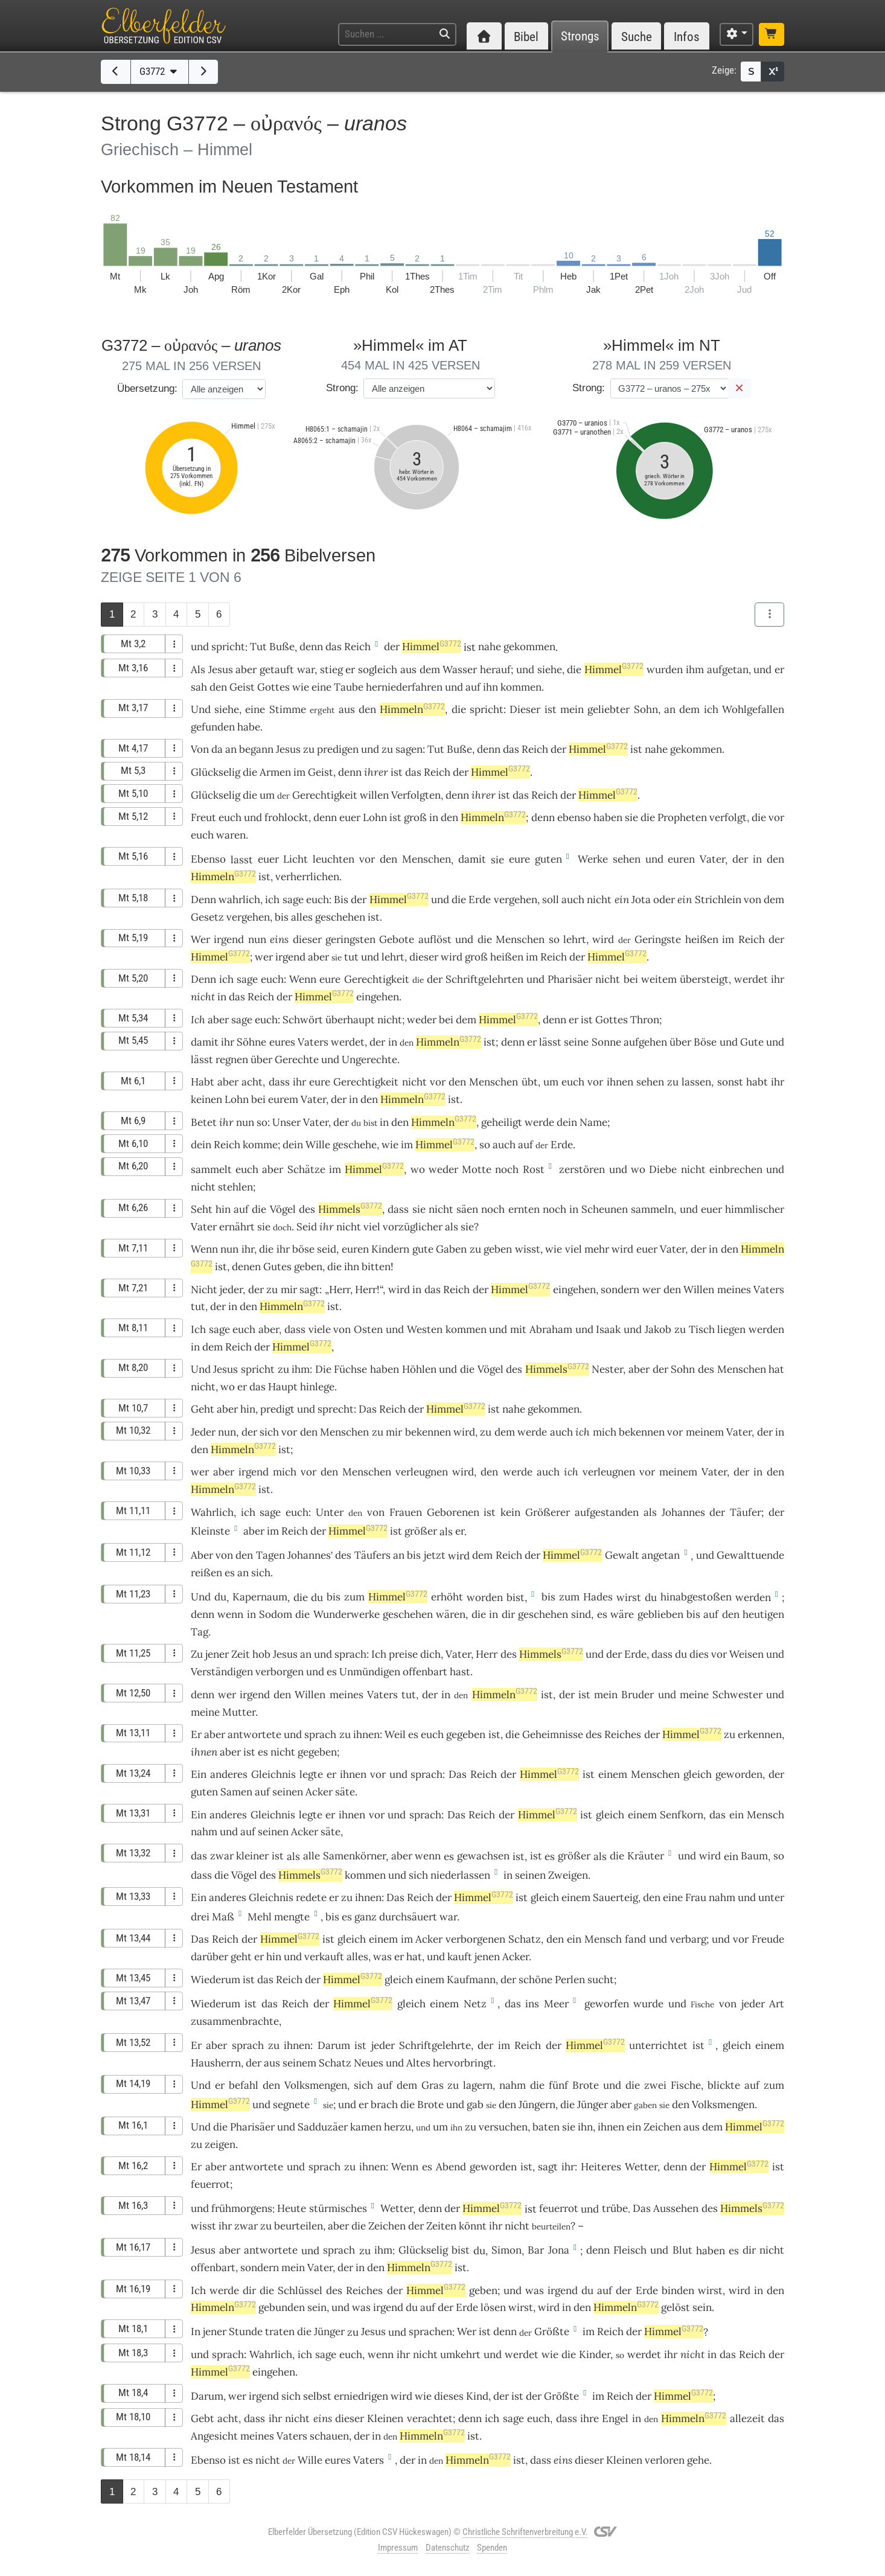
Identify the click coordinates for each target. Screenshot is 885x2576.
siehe (549, 669)
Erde (479, 899)
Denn (203, 899)
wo (418, 1169)
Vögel (283, 1209)
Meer (556, 2003)
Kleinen (385, 2418)
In (195, 2331)
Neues (368, 2062)
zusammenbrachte (235, 2021)
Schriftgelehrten (484, 979)
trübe (615, 2208)
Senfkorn (681, 1814)
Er (196, 1734)
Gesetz (207, 917)
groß (415, 817)
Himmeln (412, 709)
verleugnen (421, 1471)
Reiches (622, 1734)
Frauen (405, 1512)
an (670, 709)
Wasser (459, 669)
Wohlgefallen (753, 709)
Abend (451, 2166)
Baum (754, 1855)
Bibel (526, 36)
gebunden (281, 2307)
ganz (365, 1916)
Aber (202, 1555)
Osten (368, 1329)
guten (548, 859)
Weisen (746, 1654)
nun (257, 939)
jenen (487, 1956)
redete (311, 1897)
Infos (687, 36)
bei (631, 979)
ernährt (237, 1226)
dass (398, 1209)
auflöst (435, 939)
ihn (490, 687)
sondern (620, 1289)
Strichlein (718, 899)
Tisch (702, 1329)
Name (593, 1122)
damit (472, 859)
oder (664, 899)
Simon (506, 2250)
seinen (287, 1791)
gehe (698, 2460)
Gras (432, 2085)
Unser (286, 1122)
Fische (686, 2085)
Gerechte (297, 1059)
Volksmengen (315, 2085)
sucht (600, 1979)
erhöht (447, 1596)
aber (246, 669)
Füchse (350, 1369)
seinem (299, 2062)
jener (217, 1654)
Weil (395, 1734)
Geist (242, 687)
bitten (376, 1266)
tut (351, 957)
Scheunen (604, 1209)
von (752, 899)
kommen (521, 687)
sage (293, 899)
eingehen (377, 996)
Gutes (277, 1266)
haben (384, 1369)
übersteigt (704, 979)
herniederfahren (404, 687)
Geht (202, 1409)
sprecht (336, 1409)
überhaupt (350, 1019)
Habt (202, 1081)
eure (519, 859)
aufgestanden (607, 1512)
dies (699, 1654)
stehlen (235, 1187)
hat (776, 1369)
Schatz (524, 1939)
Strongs (580, 36)
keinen (206, 1099)
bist (461, 2250)
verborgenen (475, 1939)
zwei (655, 2085)
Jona (558, 2250)
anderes (229, 1774)
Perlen (570, 1979)
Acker (319, 1791)
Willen (698, 1289)
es (230, 1572)
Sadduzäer (323, 2126)
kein (510, 1512)
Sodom (275, 1614)
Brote (585, 2085)
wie (300, 687)
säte (345, 1791)
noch (507, 1169)
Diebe (663, 1169)
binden (678, 2290)
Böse (705, 1042)
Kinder (594, 2354)
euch (230, 817)
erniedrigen (361, 2396)
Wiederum (215, 1979)
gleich (697, 1774)
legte (311, 1774)
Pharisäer (570, 979)
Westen (424, 1329)
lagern (478, 2085)
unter (771, 1897)
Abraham (550, 1329)
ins (532, 2003)
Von (200, 749)
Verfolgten (416, 795)
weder (421, 1019)
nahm (204, 1831)
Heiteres (601, 2166)
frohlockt (286, 817)
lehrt (574, 939)
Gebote (396, 939)
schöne (535, 1979)
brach (384, 2104)
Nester (607, 1369)
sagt (309, 1289)
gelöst (675, 2307)
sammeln (652, 1209)
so (554, 939)
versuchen (503, 2126)
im (299, 772)
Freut (203, 817)
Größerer (547, 1512)
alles (302, 917)
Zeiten (441, 2225)
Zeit (240, 1654)
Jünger (592, 2104)
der (392, 646)
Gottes (273, 687)
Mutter (238, 1712)
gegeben (465, 1734)
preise (403, 1654)
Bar (536, 2250)
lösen (493, 2307)
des (307, 1209)
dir (508, 1614)
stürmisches (338, 2208)
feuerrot (210, 2184)
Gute (752, 1042)
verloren (665, 2460)
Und (201, 709)
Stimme (287, 709)
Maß (223, 1916)
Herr (339, 1289)
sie (263, 1226)
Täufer (745, 1512)
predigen (338, 749)
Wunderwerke (346, 1614)
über (680, 1042)
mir (289, 1289)
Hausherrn (216, 2062)
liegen (731, 1329)
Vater (712, 859)
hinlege (317, 1386)
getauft (277, 669)
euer (349, 817)
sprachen (430, 2331)
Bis (341, 899)
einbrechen (735, 1169)
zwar (222, 1855)
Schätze (306, 1169)
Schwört (303, 1019)
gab (475, 2104)
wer (264, 957)
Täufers (372, 1555)
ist (551, 709)
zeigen (220, 2144)
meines (734, 1289)
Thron (644, 1019)
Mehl (260, 1916)
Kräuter (645, 1855)
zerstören (582, 1169)
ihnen (620, 1081)
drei (200, 1916)
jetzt (435, 1555)
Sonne (606, 1042)
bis (282, 917)
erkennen (760, 1734)
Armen (275, 772)
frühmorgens (241, 2208)
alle (311, 1855)
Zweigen (568, 1875)
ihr (226, 1122)
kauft (459, 1956)
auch (572, 899)
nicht (599, 899)
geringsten (350, 939)
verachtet (430, 2418)
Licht (295, 859)
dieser (307, 939)
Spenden (492, 2547)
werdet (348, 1042)
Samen (236, 1791)
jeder (231, 1289)
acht (252, 1081)
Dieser (525, 709)
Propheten (682, 817)
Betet (204, 1122)
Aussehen (675, 2208)
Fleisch (630, 2250)
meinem (705, 1432)
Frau (695, 1897)
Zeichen (662, 2126)
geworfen (606, 2003)
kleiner (252, 1855)
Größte (551, 2331)
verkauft (324, 1956)
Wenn (302, 979)
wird (710, 1855)
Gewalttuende (750, 1555)
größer (420, 1531)
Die (323, 1369)
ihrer (376, 772)
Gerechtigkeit (324, 795)
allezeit (747, 2418)
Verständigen (222, 1671)
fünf (558, 2085)
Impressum (398, 2547)
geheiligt (501, 1122)
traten (280, 2331)
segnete (291, 2104)
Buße (282, 646)
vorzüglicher (412, 1226)
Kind (477, 2396)
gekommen (529, 646)
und (200, 646)
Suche (636, 36)
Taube (348, 687)
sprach (350, 1654)
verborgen (279, 1671)
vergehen (515, 899)
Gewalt (622, 1555)
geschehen (340, 917)
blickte (724, 2085)
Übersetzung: (147, 388)
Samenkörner (354, 1855)
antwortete (254, 1734)
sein (317, 2307)
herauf (495, 669)
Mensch (765, 1814)
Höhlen (419, 1369)
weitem (659, 979)
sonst (730, 1081)
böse (303, 1249)
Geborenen (453, 1512)
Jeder (203, 1432)
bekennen (428, 1432)
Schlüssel (300, 2290)
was (382, 1956)
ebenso (574, 817)
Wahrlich (212, 1512)
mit (518, 1329)
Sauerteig (615, 1897)
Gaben (451, 1249)
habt (757, 1081)
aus (408, 669)
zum (354, 1596)
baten (546, 2126)
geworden (738, 1774)
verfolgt (728, 817)
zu (680, 1329)
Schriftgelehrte (435, 2045)
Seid (306, 1226)
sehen (627, 859)
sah (199, 687)
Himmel (431, 646)
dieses (449, 2396)
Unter (329, 1512)
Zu (197, 1654)
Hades (598, 1596)
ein (622, 899)
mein (572, 709)
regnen (232, 1059)
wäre (622, 1614)
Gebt (202, 2418)
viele (319, 1329)
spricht (228, 646)
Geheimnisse (552, 1734)
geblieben (660, 1614)
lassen (696, 1081)
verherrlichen (307, 876)
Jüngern (537, 2104)
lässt (550, 1042)
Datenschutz (448, 2547)
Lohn (375, 817)
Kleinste (210, 1531)
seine (576, 1042)
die (574, 669)
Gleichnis (273, 1774)
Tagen (270, 1555)
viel (371, 1226)
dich (430, 1654)
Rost (534, 1169)
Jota (641, 899)
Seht (201, 1209)
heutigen (763, 1614)
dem (430, 669)
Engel (615, 2418)
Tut (258, 646)
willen (374, 795)
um (267, 795)
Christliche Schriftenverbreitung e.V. (524, 2531)
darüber (209, 1956)
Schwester (737, 1694)
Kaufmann (471, 1979)
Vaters (313, 1042)
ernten (524, 1209)
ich (582, 1432)
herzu (397, 2126)
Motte (476, 1169)
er (459, 1531)
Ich (198, 1019)
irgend (229, 939)
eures (282, 1042)
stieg (331, 669)
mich (604, 1432)
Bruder (637, 1694)
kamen (366, 2126)
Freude (768, 1939)
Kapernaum (259, 1596)
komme (260, 1144)
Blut (682, 2250)
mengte (292, 1916)
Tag (199, 1631)
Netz (475, 2003)
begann (256, 749)
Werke (593, 859)
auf (473, 687)
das (333, 646)
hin (223, 1209)
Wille (317, 1144)
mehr (596, 1249)
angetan (661, 1555)
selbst (317, 2396)
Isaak (608, 1329)
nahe (489, 646)
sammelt (211, 1169)
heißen (701, 939)
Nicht (204, 1289)
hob (261, 1654)
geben (498, 1249)
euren (681, 859)
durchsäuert (408, 1916)
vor (776, 817)
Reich (357, 646)
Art (776, 2003)
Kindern (390, 1249)
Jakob (658, 1329)
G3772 (159, 71)
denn (311, 646)
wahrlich (239, 899)
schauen (329, 2436)
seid (326, 1249)
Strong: (342, 388)
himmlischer (754, 1209)
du (220, 1596)
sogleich (377, 669)
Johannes (683, 1512)
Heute (291, 2208)
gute (422, 1249)
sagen (409, 749)
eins (279, 939)
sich (269, 1432)
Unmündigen (369, 1671)
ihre (589, 2418)
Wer (200, 939)
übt (530, 1081)
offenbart (425, 1671)
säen (467, 1209)
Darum (334, 2045)
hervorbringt (463, 2062)
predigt (277, 1409)
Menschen (426, 859)
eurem (283, 1099)
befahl (243, 2085)
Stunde (246, 2331)
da (217, 749)
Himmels (350, 1209)
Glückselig (215, 772)
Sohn (646, 709)
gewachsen (483, 1855)
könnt (473, 2225)
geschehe (355, 1144)
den (218, 687)
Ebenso (208, 859)
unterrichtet (658, 2045)
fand (635, 1939)
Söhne (251, 1042)
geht (241, 1956)
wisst (527, 1249)
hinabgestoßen (696, 1596)
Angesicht (214, 2436)
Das (368, 1409)
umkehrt (460, 2354)
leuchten (333, 859)
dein (567, 1122)
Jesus (220, 669)
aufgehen (645, 1042)
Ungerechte (369, 1059)
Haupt (283, 1386)
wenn (230, 1614)
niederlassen (460, 1875)
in (433, 817)
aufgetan (728, 669)
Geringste (657, 939)
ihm (695, 669)
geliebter (608, 709)
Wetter (641, 2166)
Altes (418, 2062)
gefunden (213, 726)
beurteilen (298, 2225)
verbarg (688, 1939)
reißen (206, 1572)
